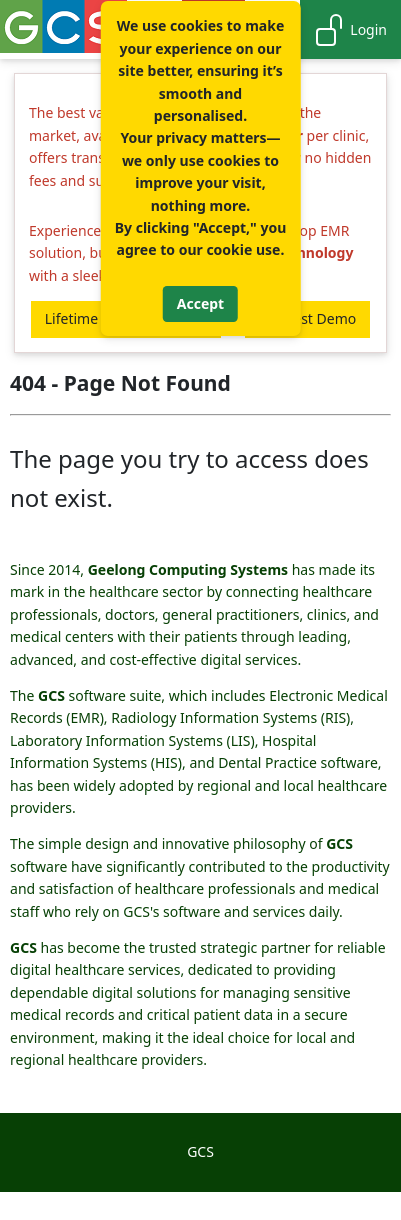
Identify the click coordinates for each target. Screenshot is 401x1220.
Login (350, 30)
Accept (200, 303)
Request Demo (307, 318)
